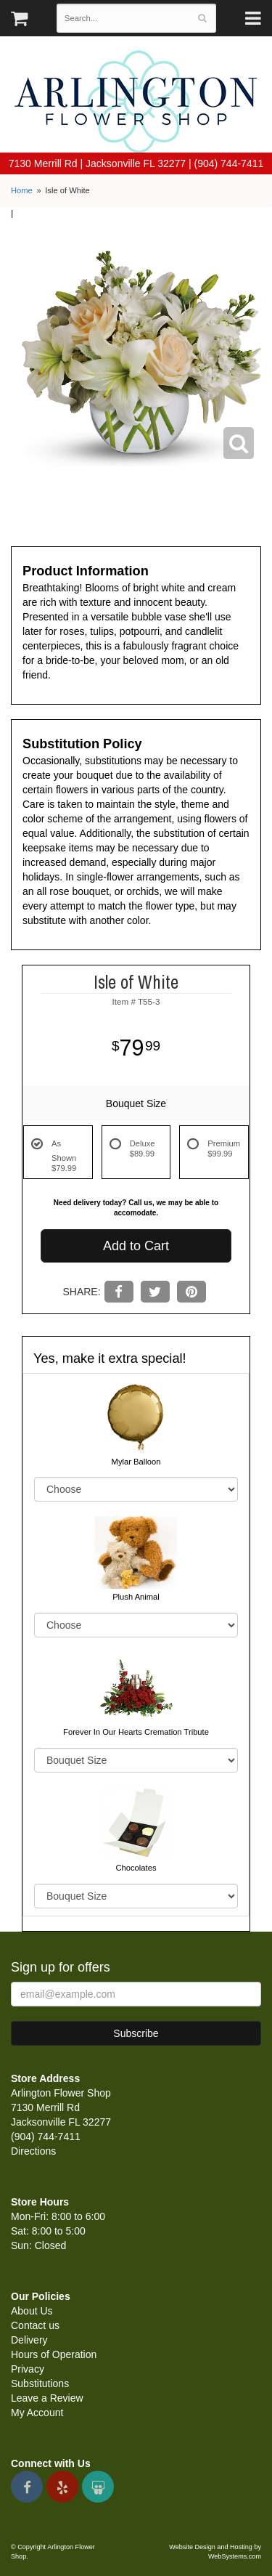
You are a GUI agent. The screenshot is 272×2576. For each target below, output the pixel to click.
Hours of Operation (53, 2354)
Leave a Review (47, 2398)
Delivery (29, 2340)
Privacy (27, 2369)
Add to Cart (136, 1246)
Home (22, 190)
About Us (32, 2311)
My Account (37, 2412)
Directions (33, 2151)
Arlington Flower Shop (136, 101)
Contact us (35, 2325)
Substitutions (40, 2383)
